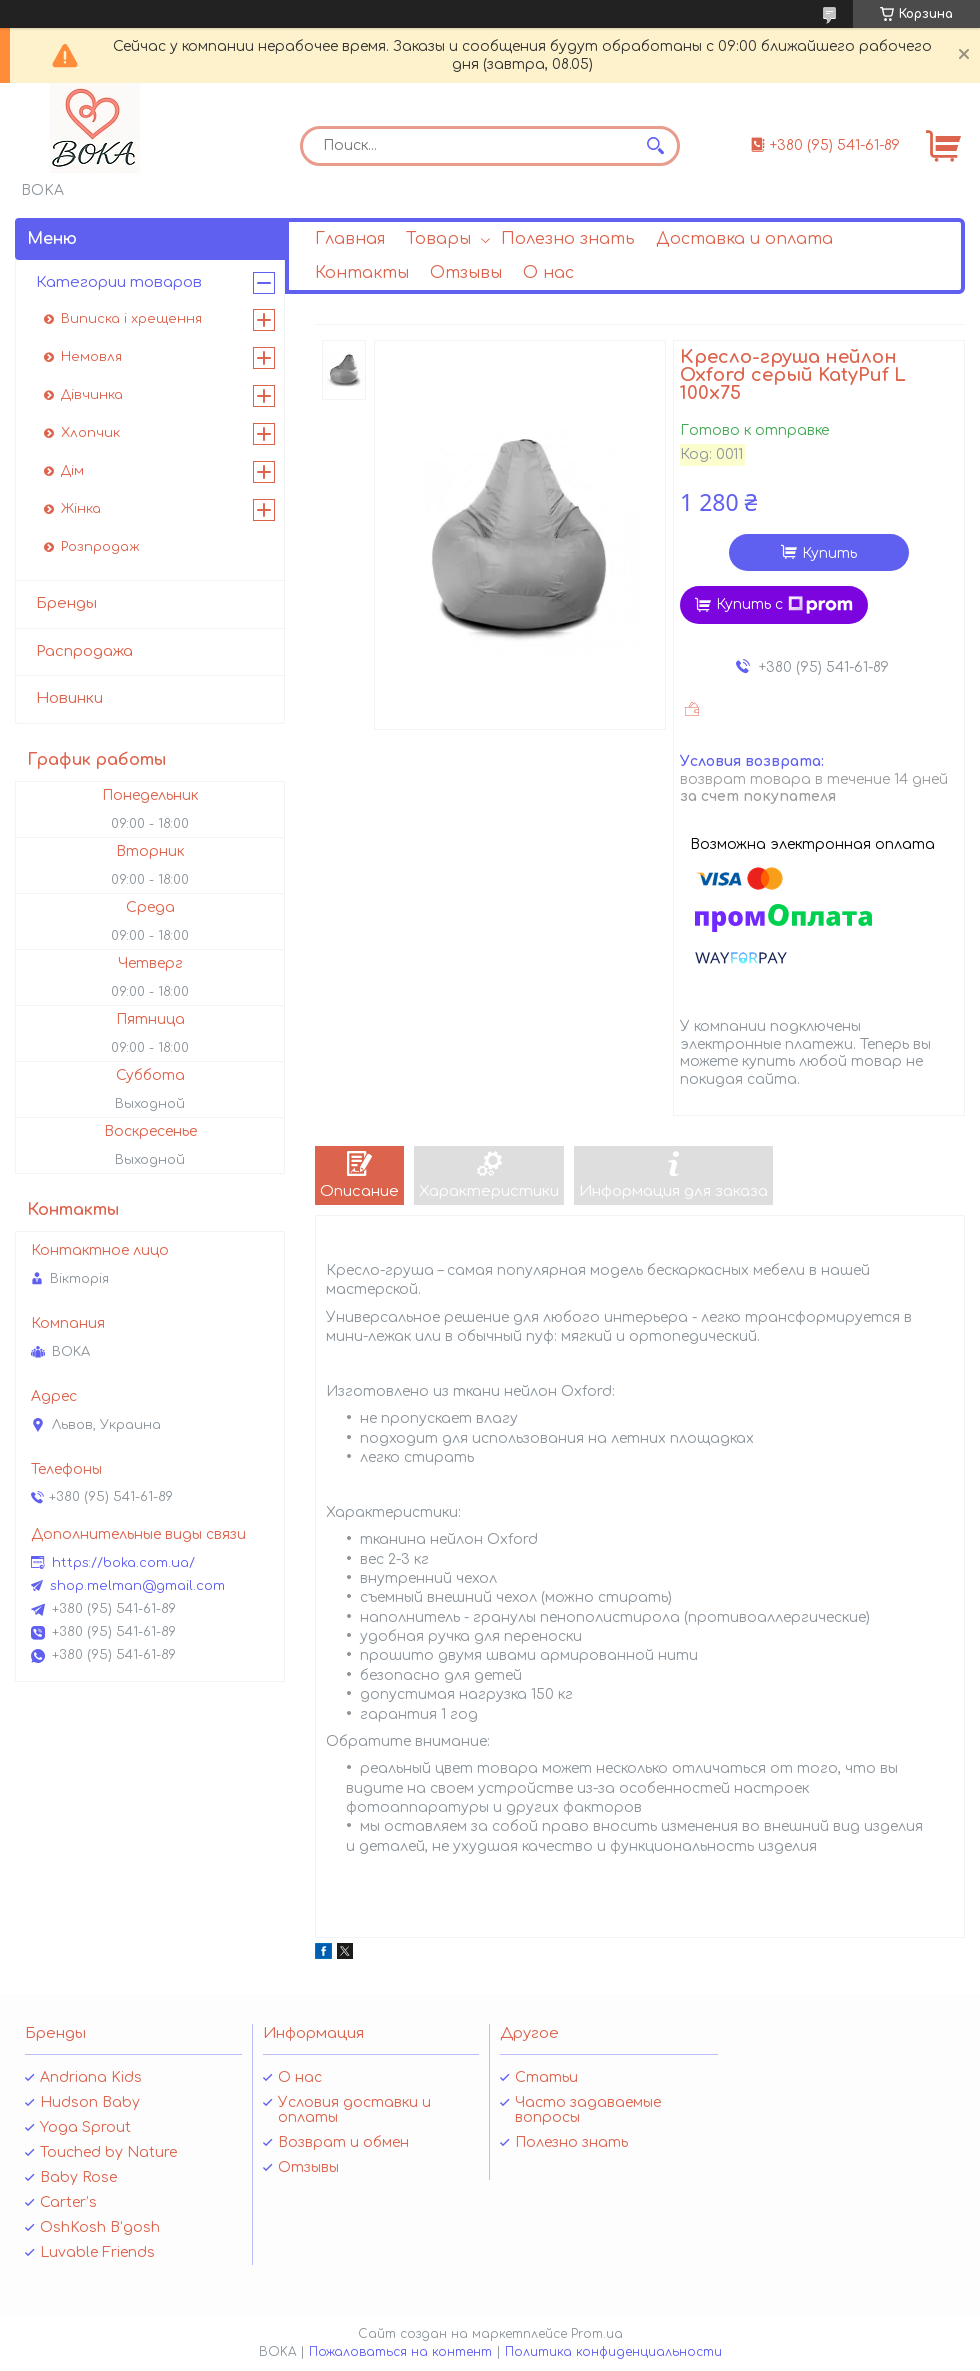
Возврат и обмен (343, 2142)
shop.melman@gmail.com (137, 1586)
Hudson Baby (90, 2102)
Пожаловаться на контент (400, 2352)
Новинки (69, 698)
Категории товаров (119, 282)
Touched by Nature (108, 2152)
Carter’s (68, 2202)
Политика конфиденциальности (613, 2352)
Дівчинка (92, 395)
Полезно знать (568, 239)
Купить (829, 553)
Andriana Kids (91, 2077)
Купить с (784, 605)
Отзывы (466, 273)
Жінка (81, 509)
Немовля (91, 357)
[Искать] (655, 146)
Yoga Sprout (85, 2127)
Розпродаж (100, 547)
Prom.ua (597, 2334)
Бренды (66, 603)
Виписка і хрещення (131, 319)
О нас (548, 273)
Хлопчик (90, 433)
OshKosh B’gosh (100, 2227)
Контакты (362, 273)
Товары (438, 239)
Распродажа (84, 651)
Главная (350, 239)
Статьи (546, 2077)
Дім (72, 471)
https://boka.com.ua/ (123, 1563)
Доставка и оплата (744, 239)
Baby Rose (78, 2177)
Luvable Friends (97, 2252)
